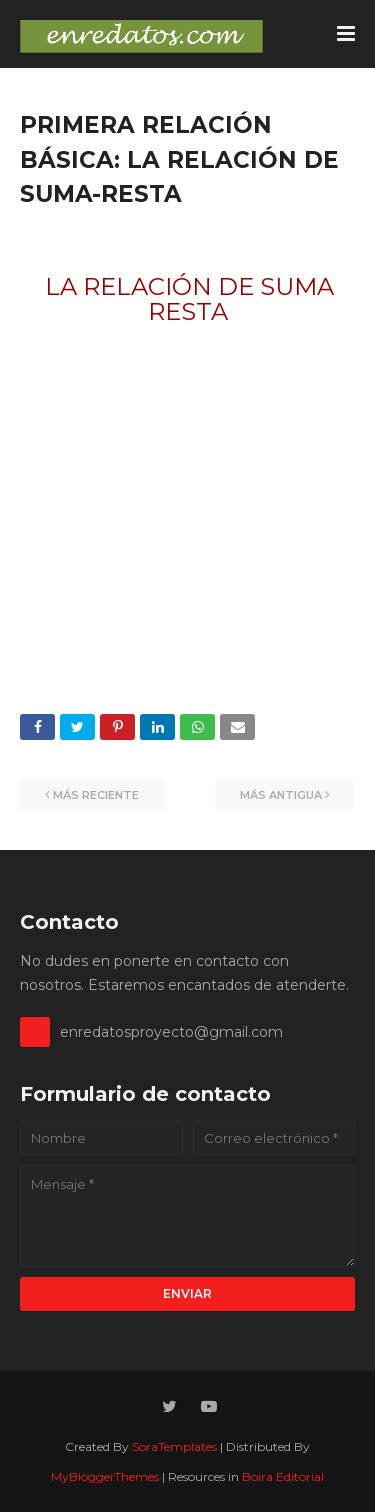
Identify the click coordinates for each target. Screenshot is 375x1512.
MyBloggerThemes (105, 1476)
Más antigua (281, 795)
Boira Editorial (283, 1476)
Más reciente (96, 795)
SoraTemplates (174, 1446)
